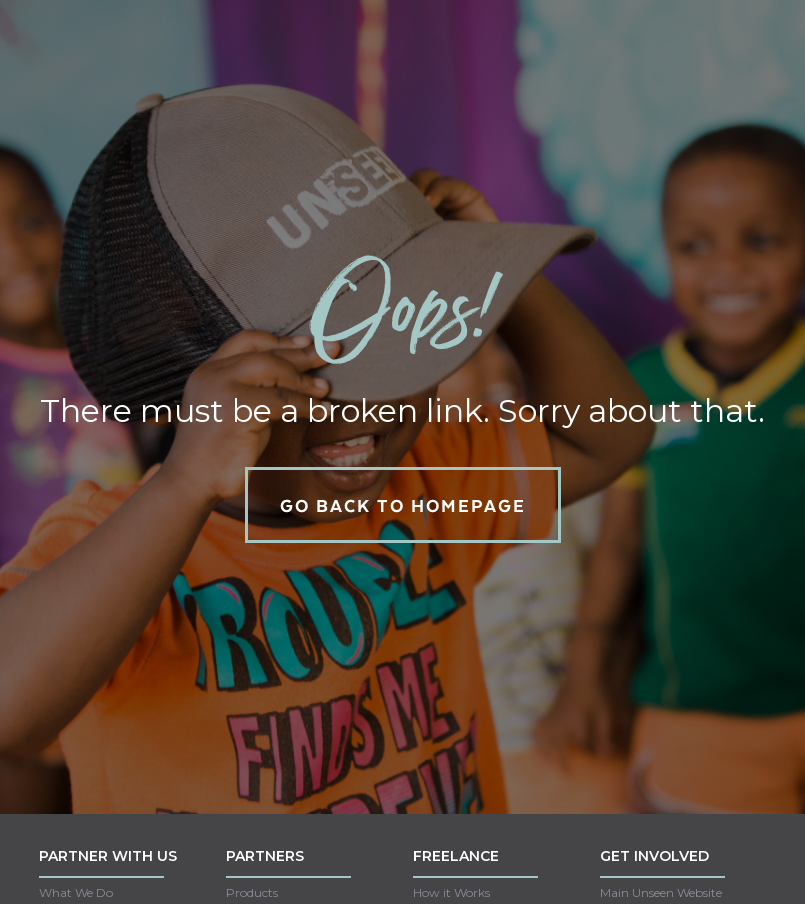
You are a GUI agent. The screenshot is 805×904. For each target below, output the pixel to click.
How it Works (451, 892)
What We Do (76, 892)
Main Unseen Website (661, 892)
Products (252, 892)
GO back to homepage (403, 505)
